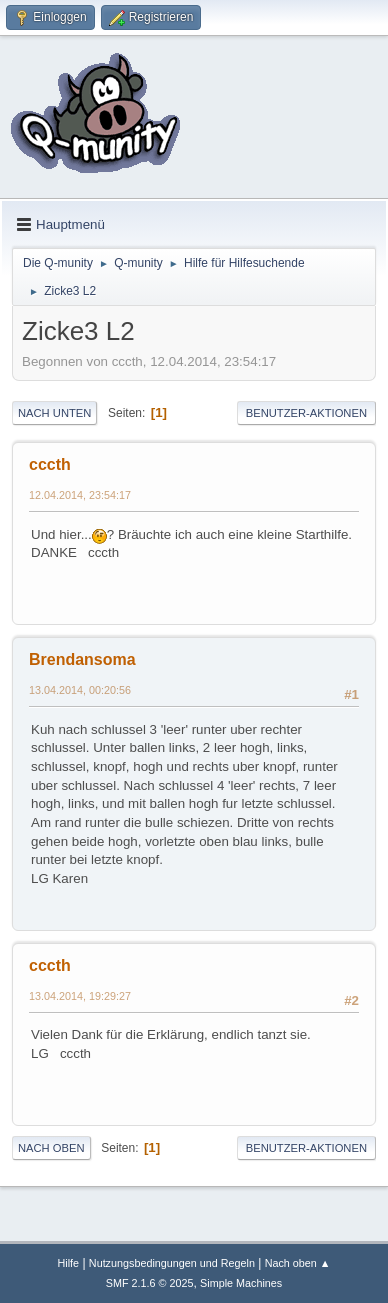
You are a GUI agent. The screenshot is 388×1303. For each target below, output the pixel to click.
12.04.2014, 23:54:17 (80, 495)
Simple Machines (241, 1283)
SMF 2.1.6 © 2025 (150, 1283)
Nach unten (54, 413)
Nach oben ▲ (298, 1263)
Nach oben (51, 1148)
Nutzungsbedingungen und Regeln (172, 1263)
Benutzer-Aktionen (306, 413)
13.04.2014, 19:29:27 (80, 996)
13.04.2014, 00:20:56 (80, 690)
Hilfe (68, 1263)
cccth (50, 464)
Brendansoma (82, 659)
